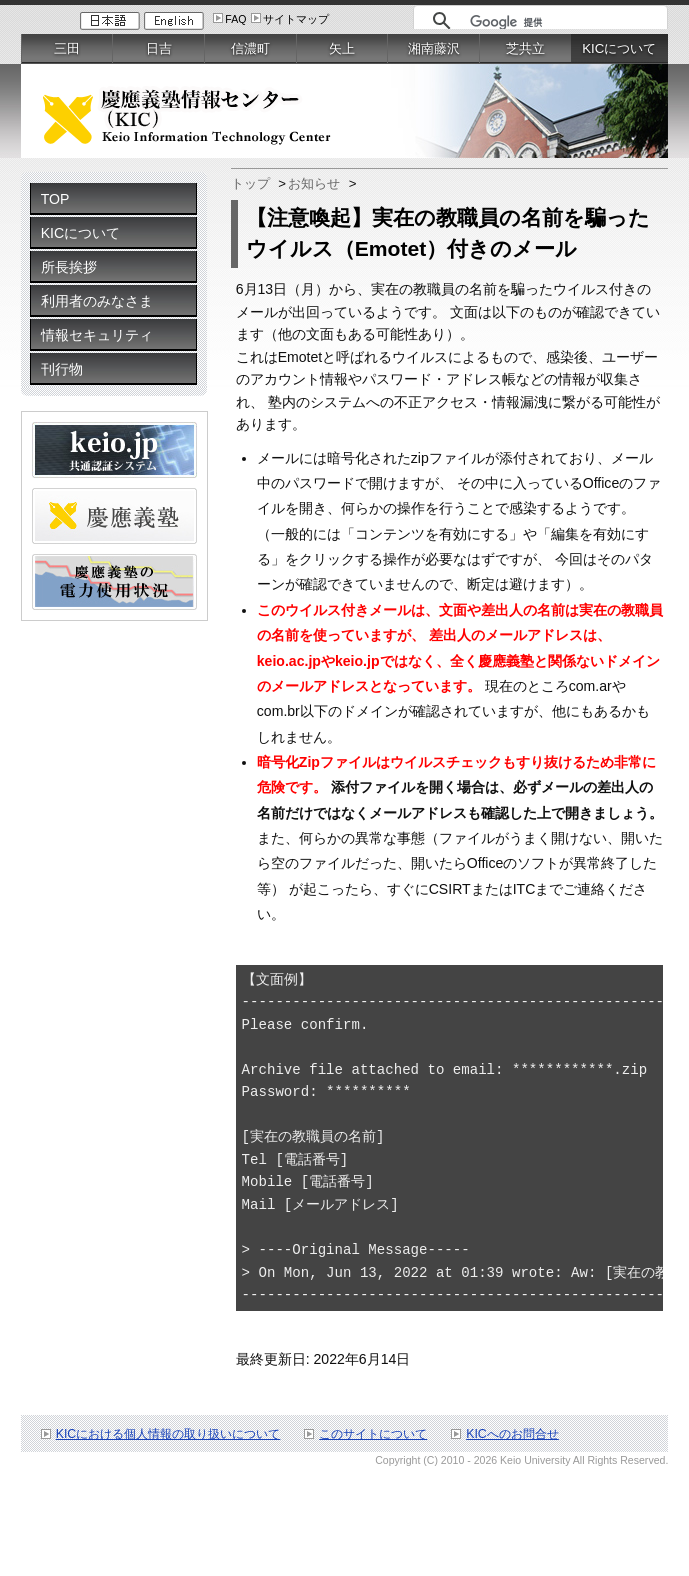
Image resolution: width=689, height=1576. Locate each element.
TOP (55, 199)
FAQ (235, 19)
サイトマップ (296, 19)
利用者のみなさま (97, 301)
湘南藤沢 (434, 48)
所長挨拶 (69, 267)
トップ (250, 183)
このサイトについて (373, 1434)
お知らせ (314, 183)
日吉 (159, 48)
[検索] (563, 22)
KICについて (80, 233)
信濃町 (250, 48)
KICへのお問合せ (512, 1434)
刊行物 (62, 369)
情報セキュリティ (97, 335)
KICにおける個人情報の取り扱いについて (168, 1434)
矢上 (342, 48)
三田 (67, 48)
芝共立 (525, 48)
